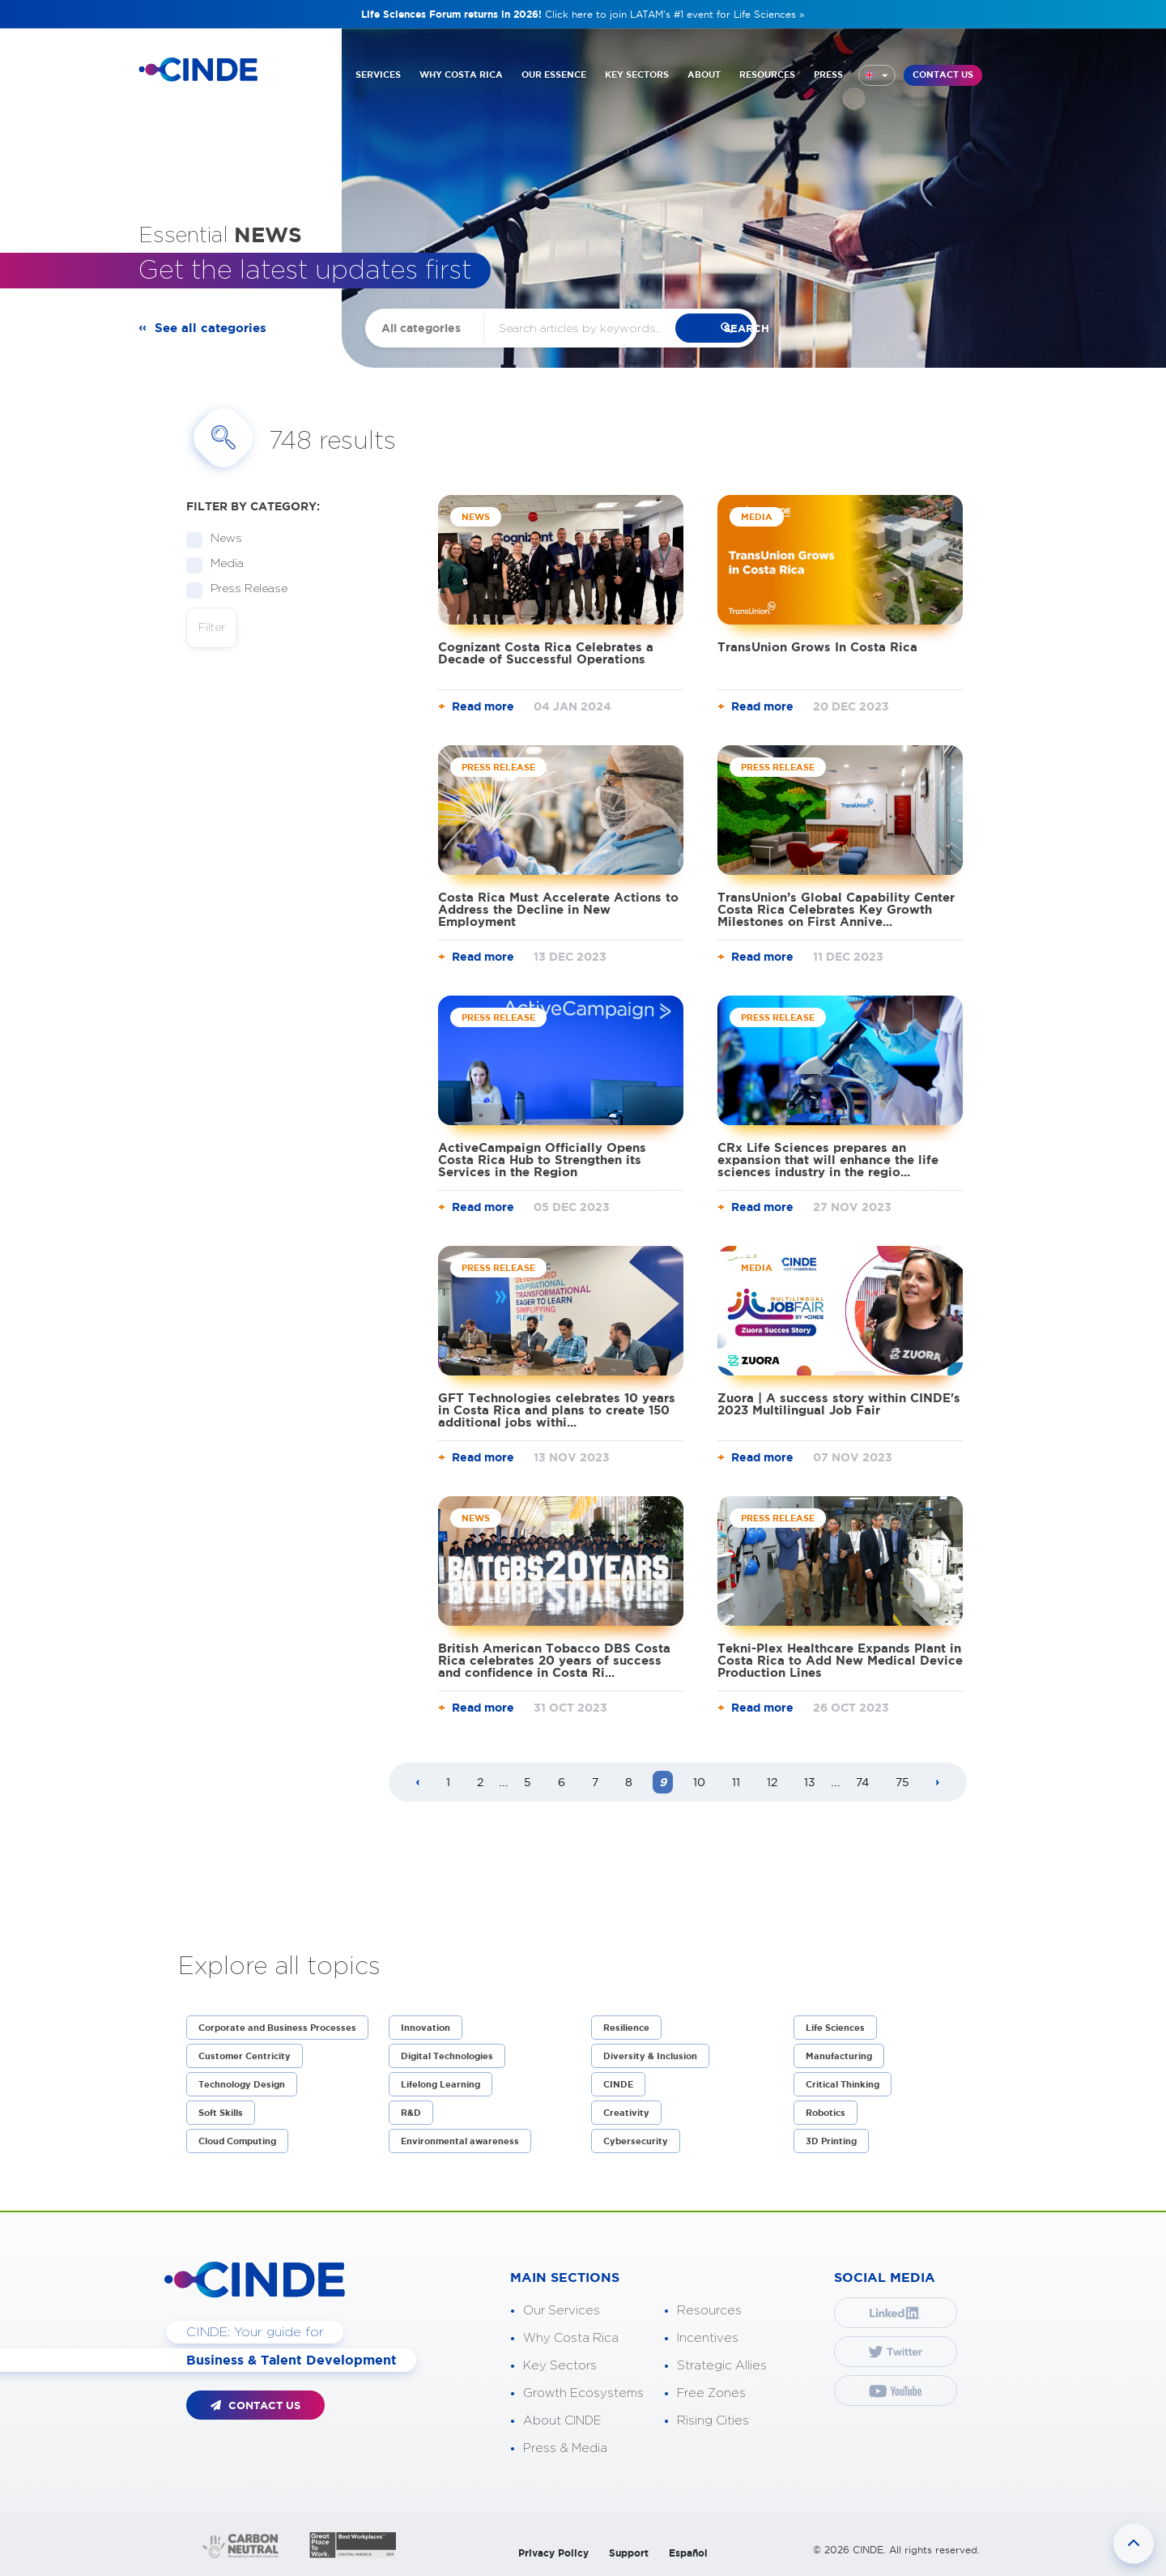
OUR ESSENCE (553, 71)
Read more (483, 706)
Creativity (626, 2113)
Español (688, 2553)
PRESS (828, 71)
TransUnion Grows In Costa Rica (817, 647)
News (221, 539)
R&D (411, 2113)
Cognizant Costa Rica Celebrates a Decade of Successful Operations (545, 653)
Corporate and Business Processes (277, 2027)
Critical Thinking (842, 2084)
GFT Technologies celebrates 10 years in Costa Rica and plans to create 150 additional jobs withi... (556, 1410)
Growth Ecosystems (583, 2393)
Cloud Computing (237, 2141)
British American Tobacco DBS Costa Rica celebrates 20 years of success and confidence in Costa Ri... (554, 1660)
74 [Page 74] (862, 1782)
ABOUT (704, 71)
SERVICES (378, 71)
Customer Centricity (244, 2056)
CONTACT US (943, 72)
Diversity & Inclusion (650, 2056)
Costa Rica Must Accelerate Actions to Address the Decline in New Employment (558, 909)
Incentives (707, 2338)
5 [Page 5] (527, 1782)
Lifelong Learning (440, 2084)
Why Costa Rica (571, 2338)
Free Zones (711, 2393)
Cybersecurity (635, 2141)
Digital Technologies (447, 2056)
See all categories (214, 328)
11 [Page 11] (736, 1782)
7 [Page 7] (595, 1782)
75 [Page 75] (902, 1782)
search (745, 328)
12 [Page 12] (772, 1782)
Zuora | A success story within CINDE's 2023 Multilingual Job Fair (838, 1404)
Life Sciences (835, 2027)
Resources (709, 2311)
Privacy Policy (553, 2553)
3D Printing (831, 2141)
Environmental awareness (460, 2141)
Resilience (626, 2027)
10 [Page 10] (699, 1782)
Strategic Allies (722, 2366)
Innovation (425, 2027)
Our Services (561, 2311)
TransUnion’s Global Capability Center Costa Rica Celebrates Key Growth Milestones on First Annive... (836, 909)
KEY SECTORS (637, 71)
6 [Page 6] (561, 1782)
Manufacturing (839, 2056)
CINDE (618, 2084)
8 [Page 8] (628, 1782)
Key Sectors (560, 2366)
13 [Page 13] (809, 1782)
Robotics (825, 2113)
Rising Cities (713, 2421)
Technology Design (241, 2084)
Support (629, 2553)
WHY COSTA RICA (461, 71)
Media (221, 564)
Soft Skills (220, 2113)
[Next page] (938, 1782)
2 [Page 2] (480, 1782)
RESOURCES (767, 71)
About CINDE (562, 2421)
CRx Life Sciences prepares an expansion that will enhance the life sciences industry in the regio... (827, 1160)
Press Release (243, 589)
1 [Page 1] (448, 1782)
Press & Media (565, 2448)
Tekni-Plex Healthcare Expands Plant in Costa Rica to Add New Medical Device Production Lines (840, 1660)
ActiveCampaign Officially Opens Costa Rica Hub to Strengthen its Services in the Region (542, 1160)
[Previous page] (418, 1782)
